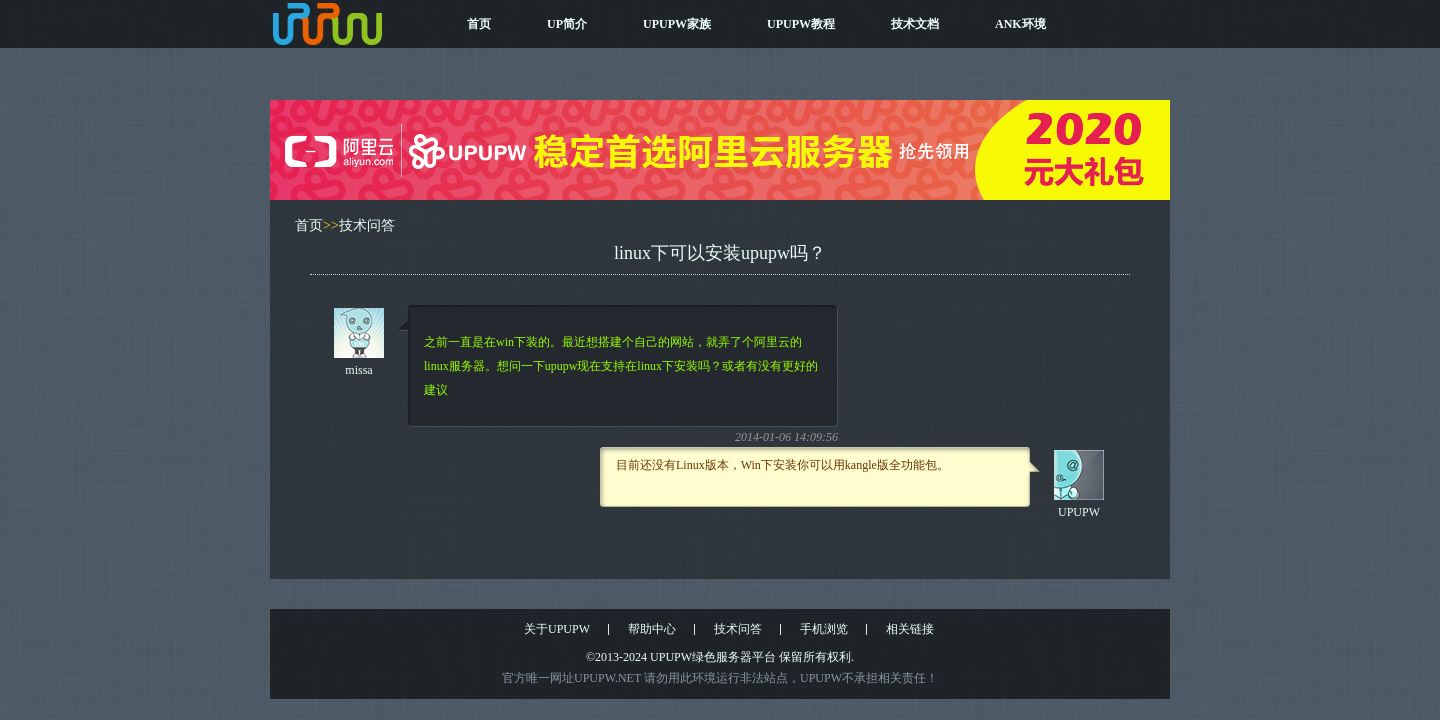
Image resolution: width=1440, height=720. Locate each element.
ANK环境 (1020, 24)
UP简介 (567, 24)
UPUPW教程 (801, 24)
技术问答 (367, 225)
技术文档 (915, 24)
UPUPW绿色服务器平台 (713, 657)
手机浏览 (824, 629)
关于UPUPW (557, 629)
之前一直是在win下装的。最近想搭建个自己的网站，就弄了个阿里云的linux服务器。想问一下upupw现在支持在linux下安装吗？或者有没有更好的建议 (621, 366)
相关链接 (910, 629)
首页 (479, 24)
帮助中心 (652, 629)
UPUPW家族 (677, 24)
